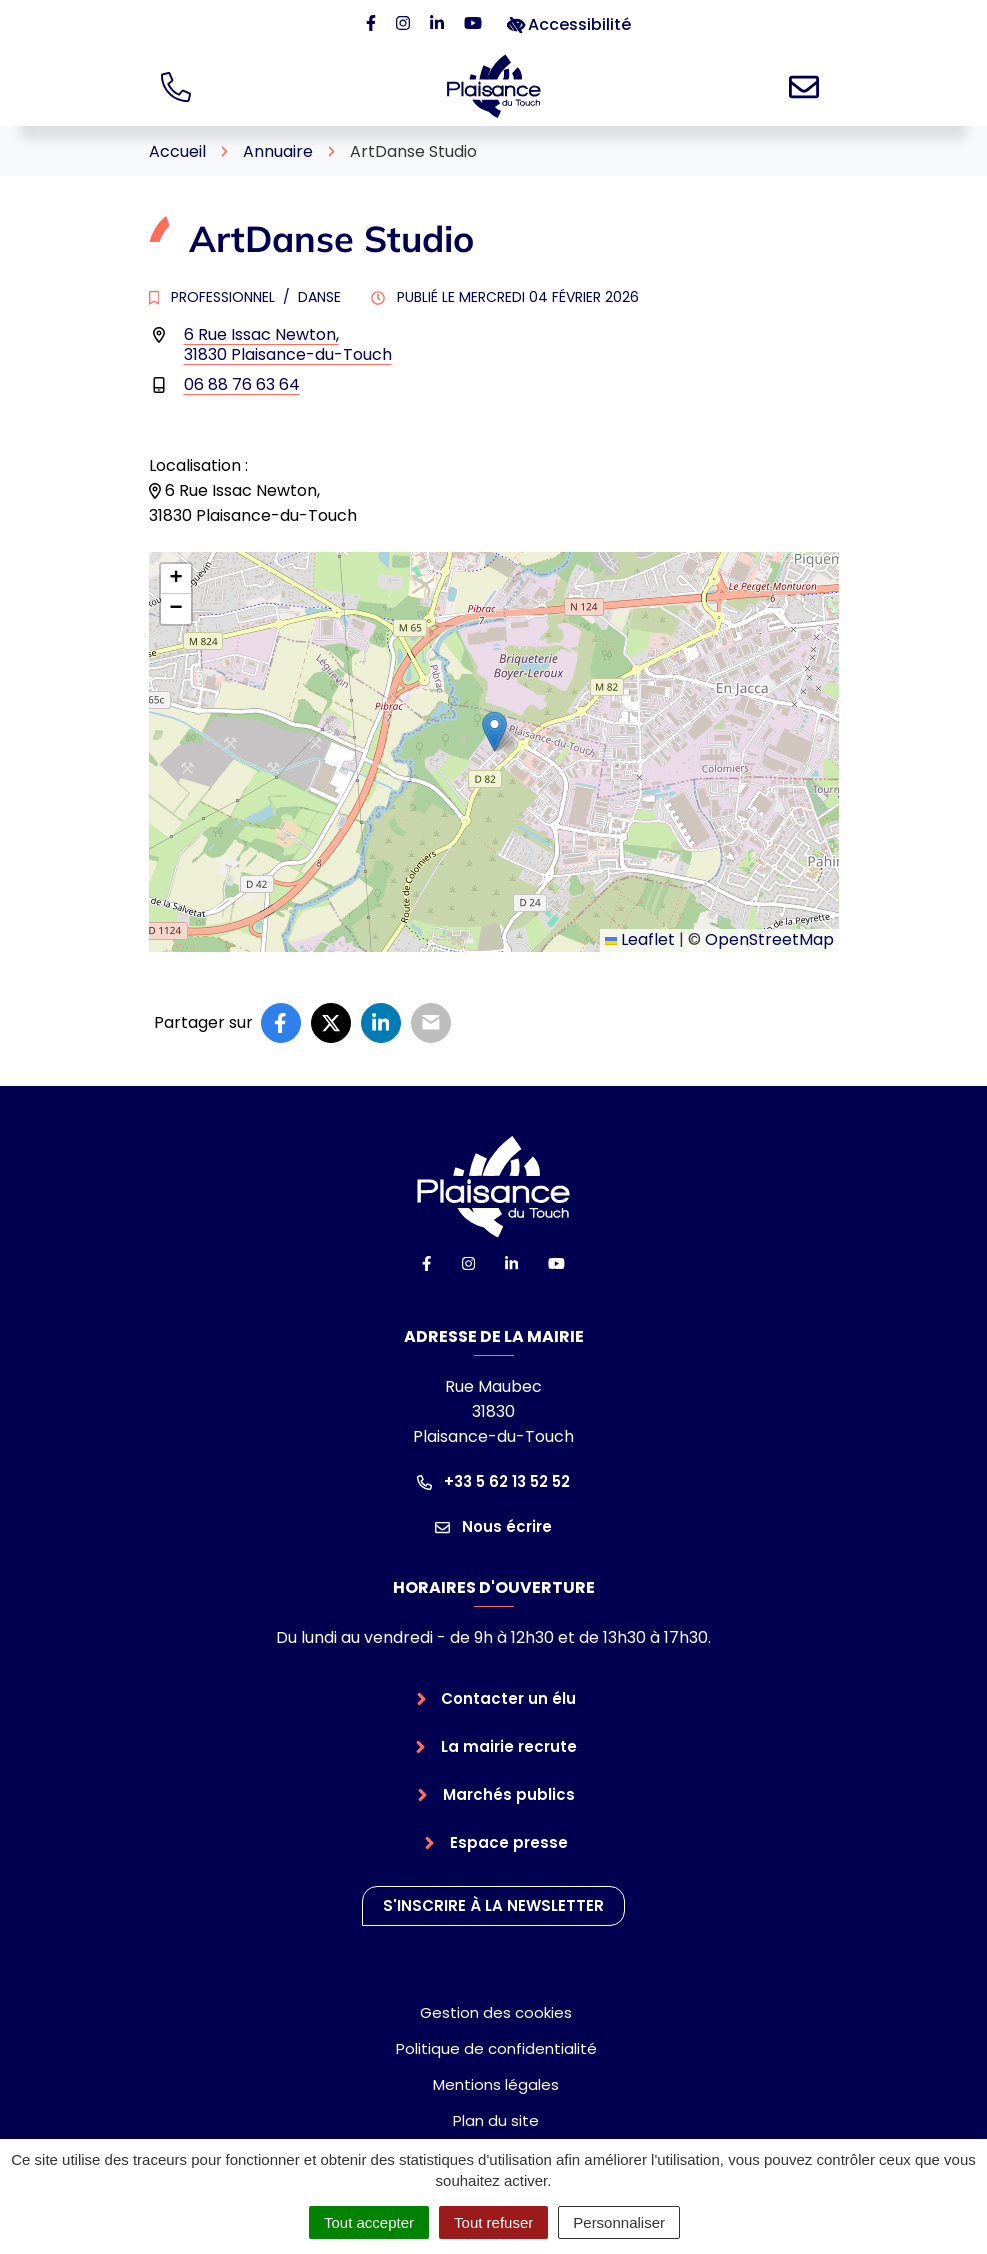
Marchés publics (509, 1794)
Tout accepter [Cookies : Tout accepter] (369, 2222)
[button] (494, 731)
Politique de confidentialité (496, 2048)
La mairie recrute (509, 1746)
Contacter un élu (508, 1698)
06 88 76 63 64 (242, 384)
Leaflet (640, 939)
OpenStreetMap (769, 939)
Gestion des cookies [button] (496, 2012)
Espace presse (509, 1842)
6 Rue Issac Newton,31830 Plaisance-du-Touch (288, 344)
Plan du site (496, 2120)
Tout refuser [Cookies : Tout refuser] (493, 2222)
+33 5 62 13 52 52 (493, 1481)
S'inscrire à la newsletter (493, 1905)
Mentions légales (496, 2084)
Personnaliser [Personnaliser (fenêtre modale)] (619, 2222)
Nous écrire (493, 1526)
